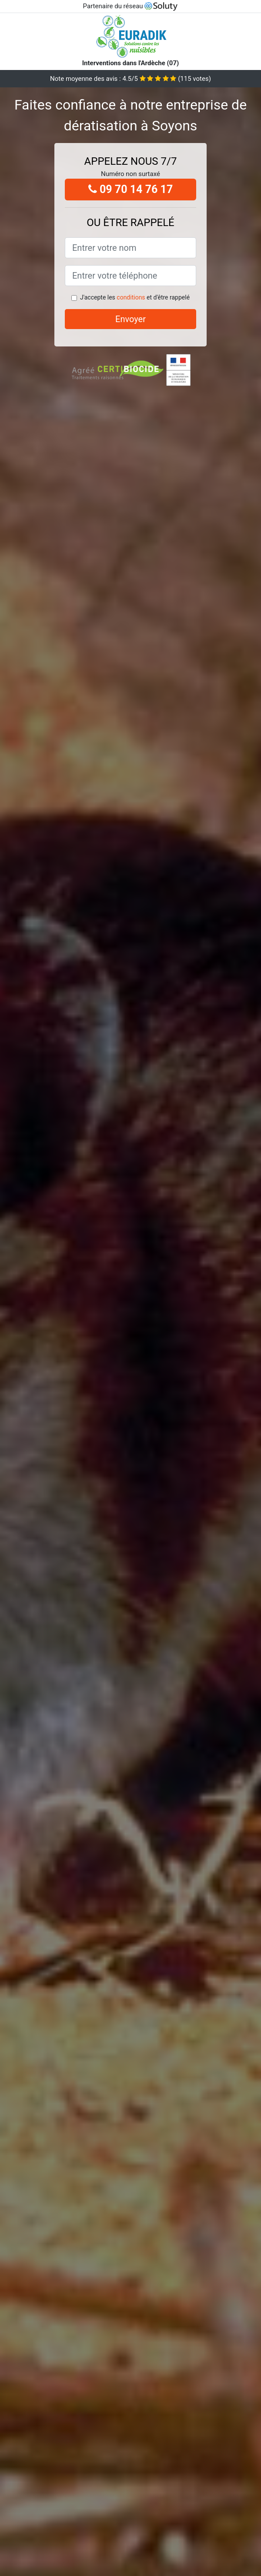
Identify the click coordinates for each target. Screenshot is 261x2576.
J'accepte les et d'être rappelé (135, 297)
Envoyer (130, 319)
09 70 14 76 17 (130, 189)
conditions (131, 297)
